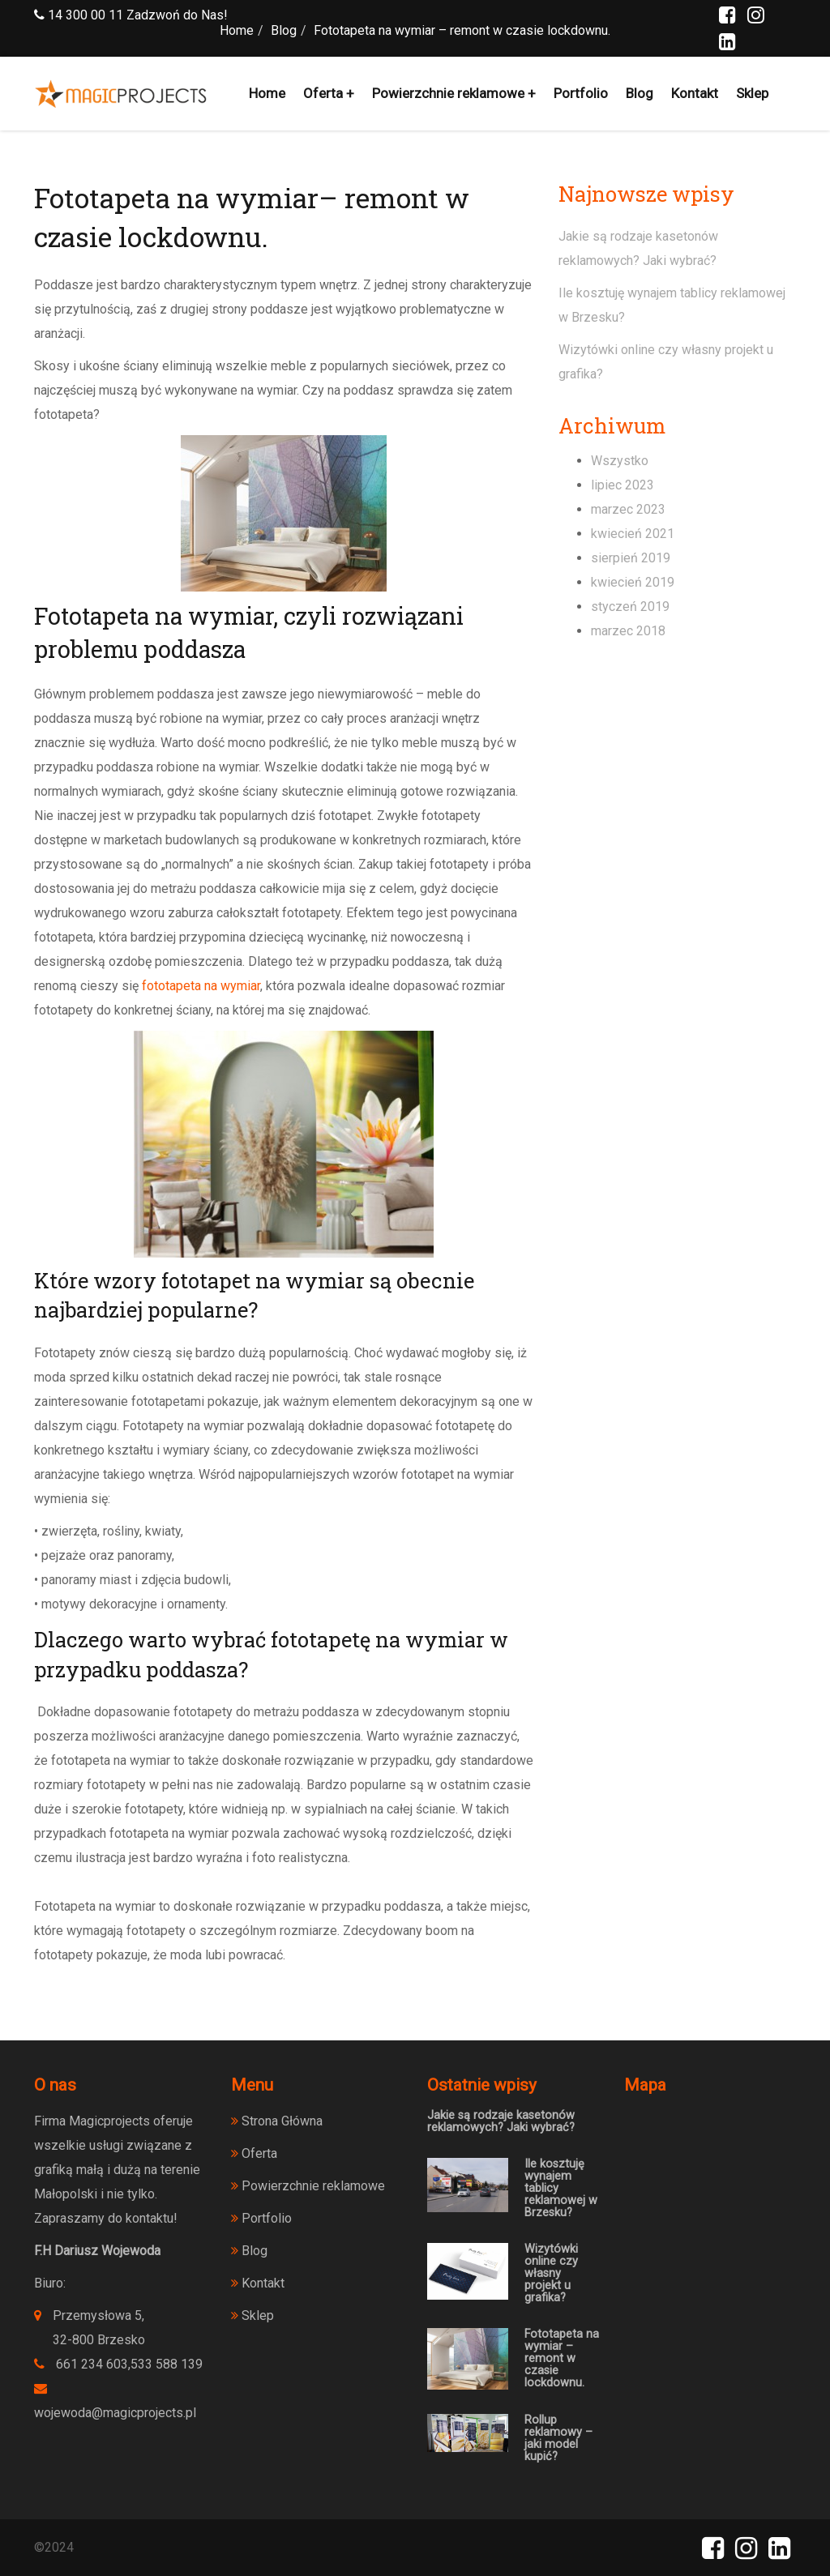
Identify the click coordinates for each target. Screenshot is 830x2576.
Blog (639, 93)
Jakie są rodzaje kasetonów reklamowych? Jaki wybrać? (501, 2121)
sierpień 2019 (630, 558)
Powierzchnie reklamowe (448, 93)
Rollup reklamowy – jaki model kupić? (558, 2438)
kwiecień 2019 (632, 582)
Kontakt (694, 93)
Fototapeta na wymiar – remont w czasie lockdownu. (561, 2358)
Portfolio (581, 93)
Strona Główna (277, 2121)
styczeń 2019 (630, 606)
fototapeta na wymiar (201, 985)
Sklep (752, 93)
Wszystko (619, 460)
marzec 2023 (628, 509)
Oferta (323, 93)
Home (267, 93)
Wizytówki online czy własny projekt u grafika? (551, 2273)
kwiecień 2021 (632, 533)
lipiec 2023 (622, 485)
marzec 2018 (628, 631)
